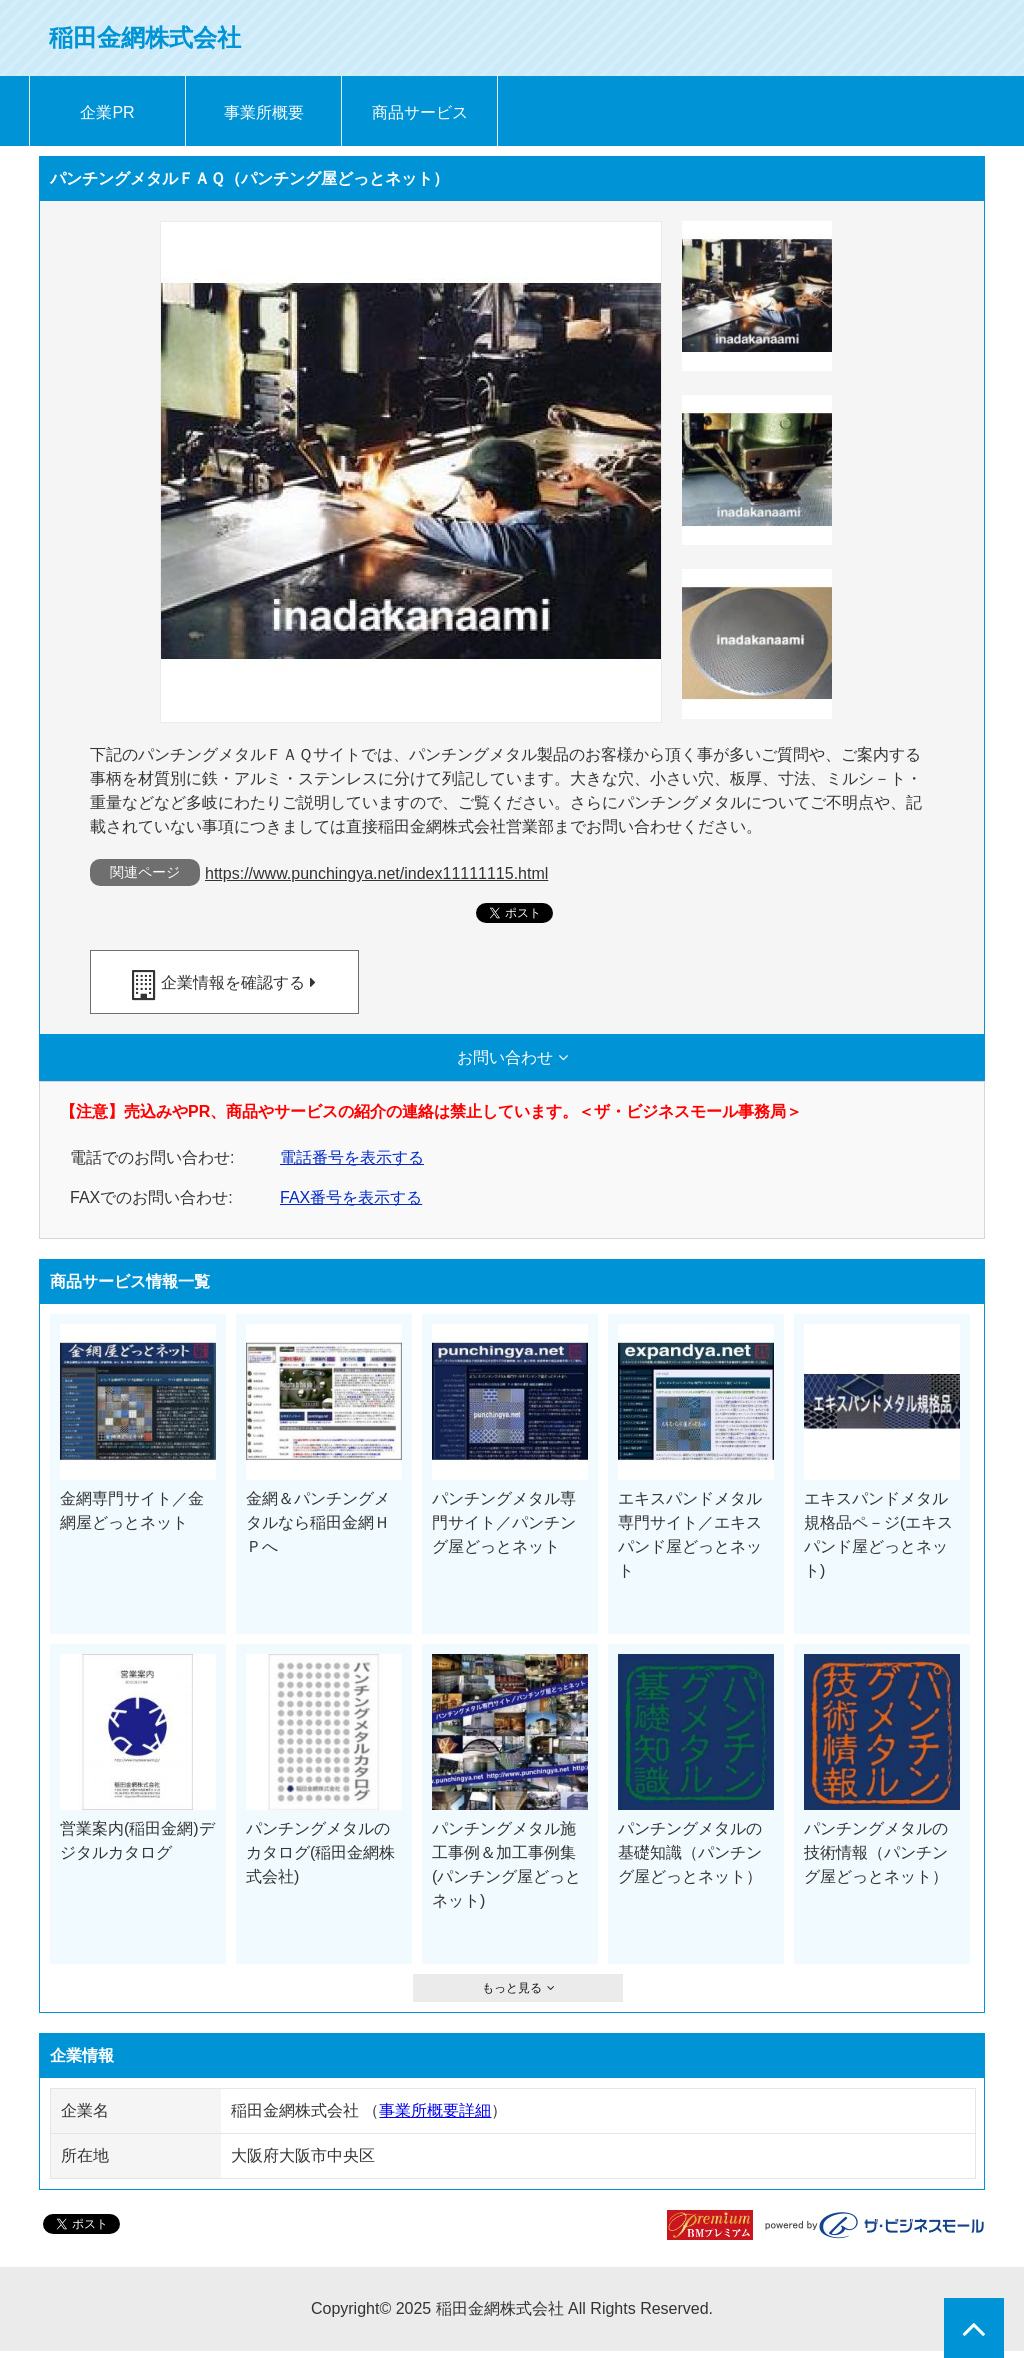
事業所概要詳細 (435, 2110)
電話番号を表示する (352, 1157)
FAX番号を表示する (351, 1197)
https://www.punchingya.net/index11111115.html (376, 873)
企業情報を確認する (233, 982)
